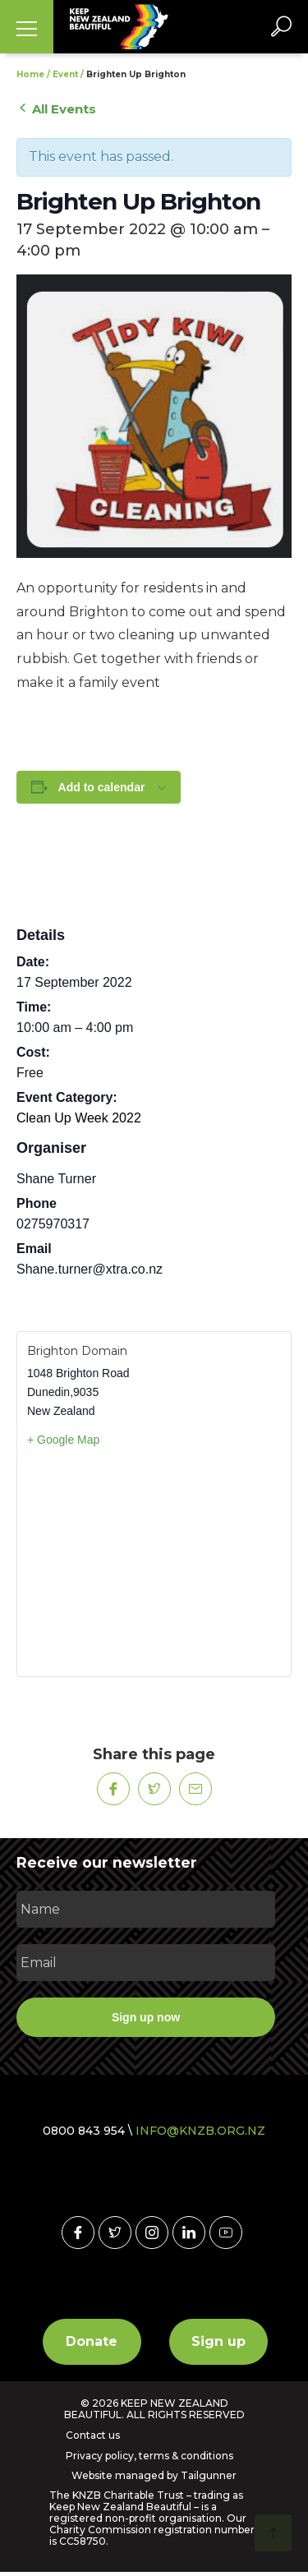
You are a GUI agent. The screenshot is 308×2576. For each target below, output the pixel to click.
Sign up (218, 2341)
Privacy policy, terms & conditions (149, 2456)
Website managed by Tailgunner (154, 2475)
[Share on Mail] (195, 1788)
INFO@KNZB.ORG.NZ (200, 2130)
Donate (91, 2341)
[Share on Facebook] (113, 1788)
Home (30, 74)
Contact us (93, 2435)
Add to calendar (101, 787)
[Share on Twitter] (154, 1788)
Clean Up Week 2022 (78, 1118)
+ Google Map (63, 1439)
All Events (56, 109)
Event (65, 74)
